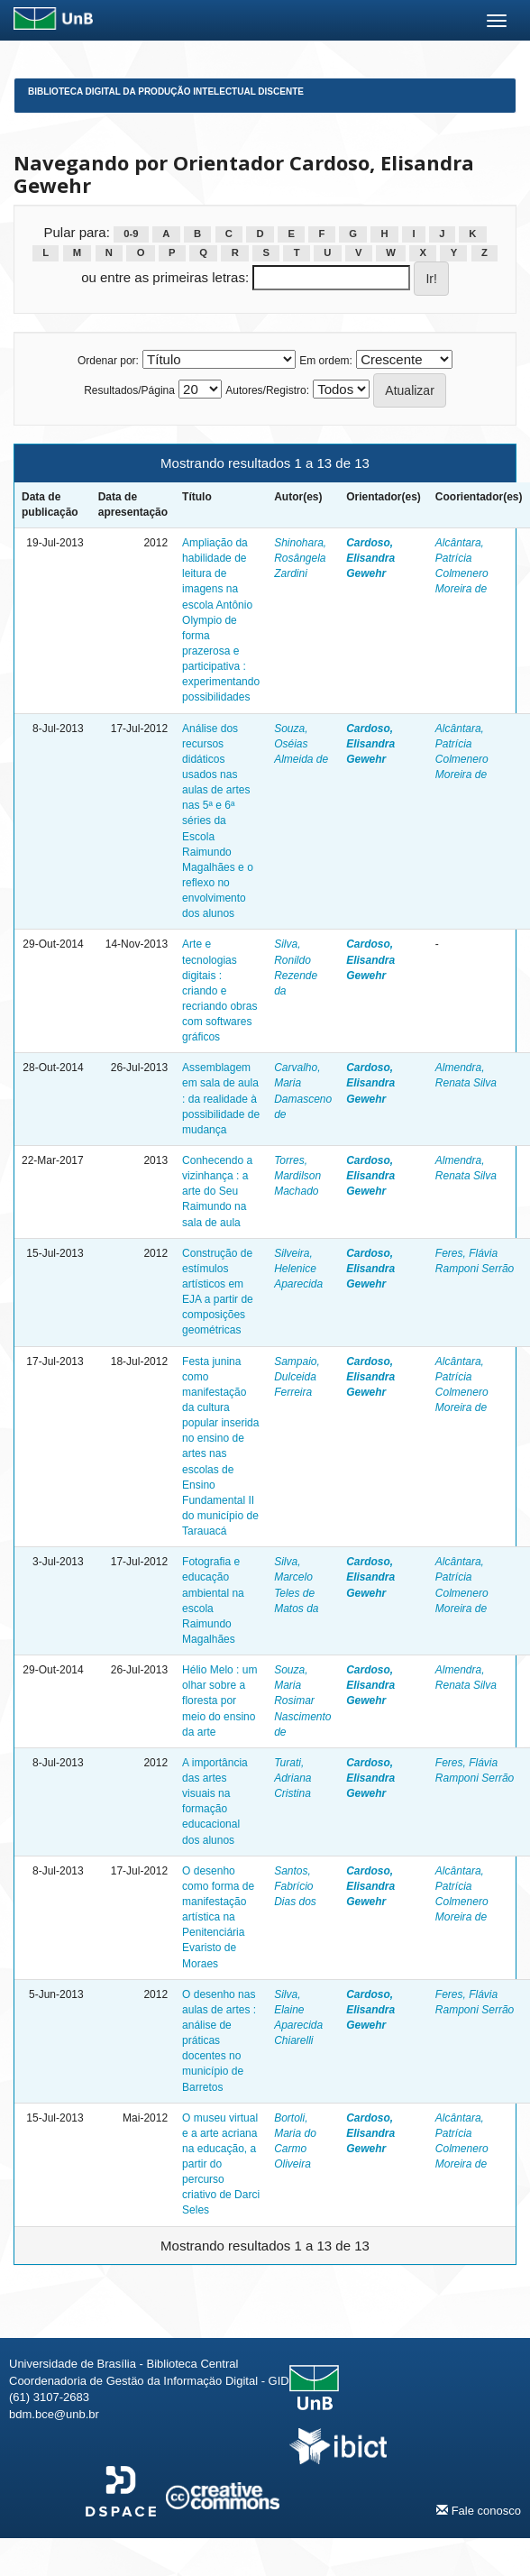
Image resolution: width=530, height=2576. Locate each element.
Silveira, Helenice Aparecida (298, 1268)
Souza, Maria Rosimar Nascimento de (302, 1701)
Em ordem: (325, 360)
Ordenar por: (108, 360)
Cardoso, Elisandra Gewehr (370, 558)
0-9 (130, 233)
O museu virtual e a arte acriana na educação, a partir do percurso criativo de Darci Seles (221, 2164)
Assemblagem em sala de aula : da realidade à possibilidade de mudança (221, 1098)
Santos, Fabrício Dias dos (295, 1886)
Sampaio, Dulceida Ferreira (297, 1376)
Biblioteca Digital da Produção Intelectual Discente (166, 91)
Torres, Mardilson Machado (297, 1175)
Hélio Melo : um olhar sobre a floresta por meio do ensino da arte (219, 1701)
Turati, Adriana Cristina (292, 1778)
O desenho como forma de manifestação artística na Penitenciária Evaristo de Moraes (218, 1917)
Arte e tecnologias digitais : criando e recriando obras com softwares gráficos (219, 990)
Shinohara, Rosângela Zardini (300, 558)
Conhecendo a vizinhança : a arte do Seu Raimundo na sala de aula (217, 1191)
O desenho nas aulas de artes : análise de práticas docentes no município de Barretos (219, 2041)
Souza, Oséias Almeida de (301, 743)
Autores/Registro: (267, 390)
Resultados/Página (129, 390)
